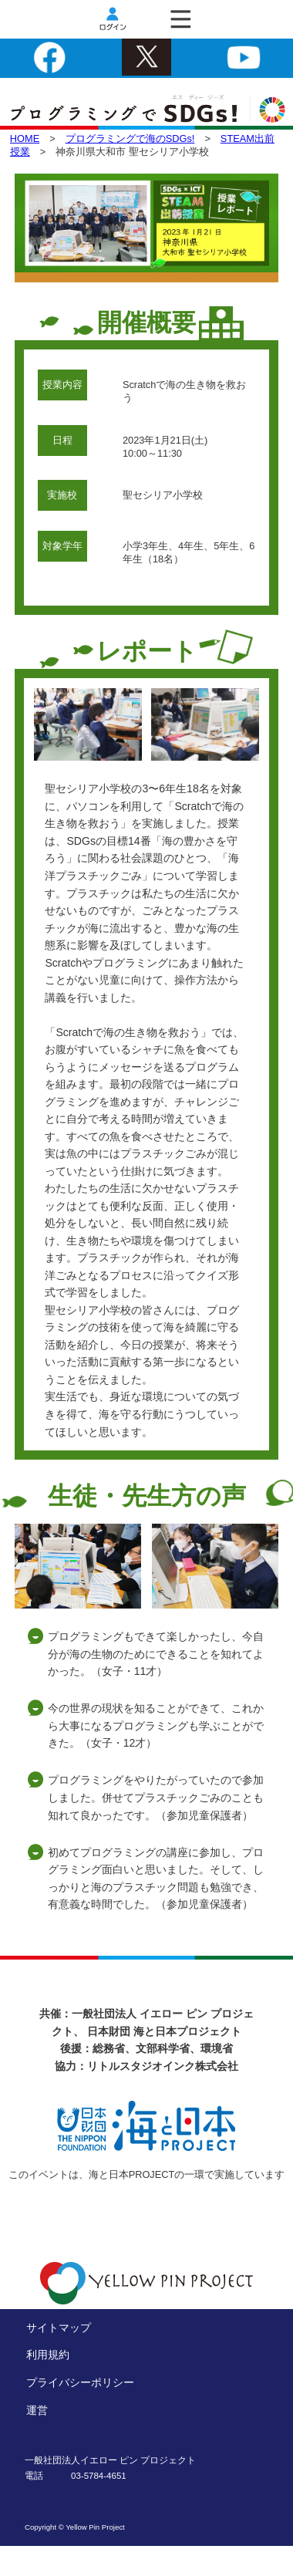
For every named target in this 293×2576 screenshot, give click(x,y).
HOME (24, 138)
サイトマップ (58, 2327)
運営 (37, 2410)
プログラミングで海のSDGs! (130, 138)
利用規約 (47, 2354)
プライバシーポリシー (80, 2382)
